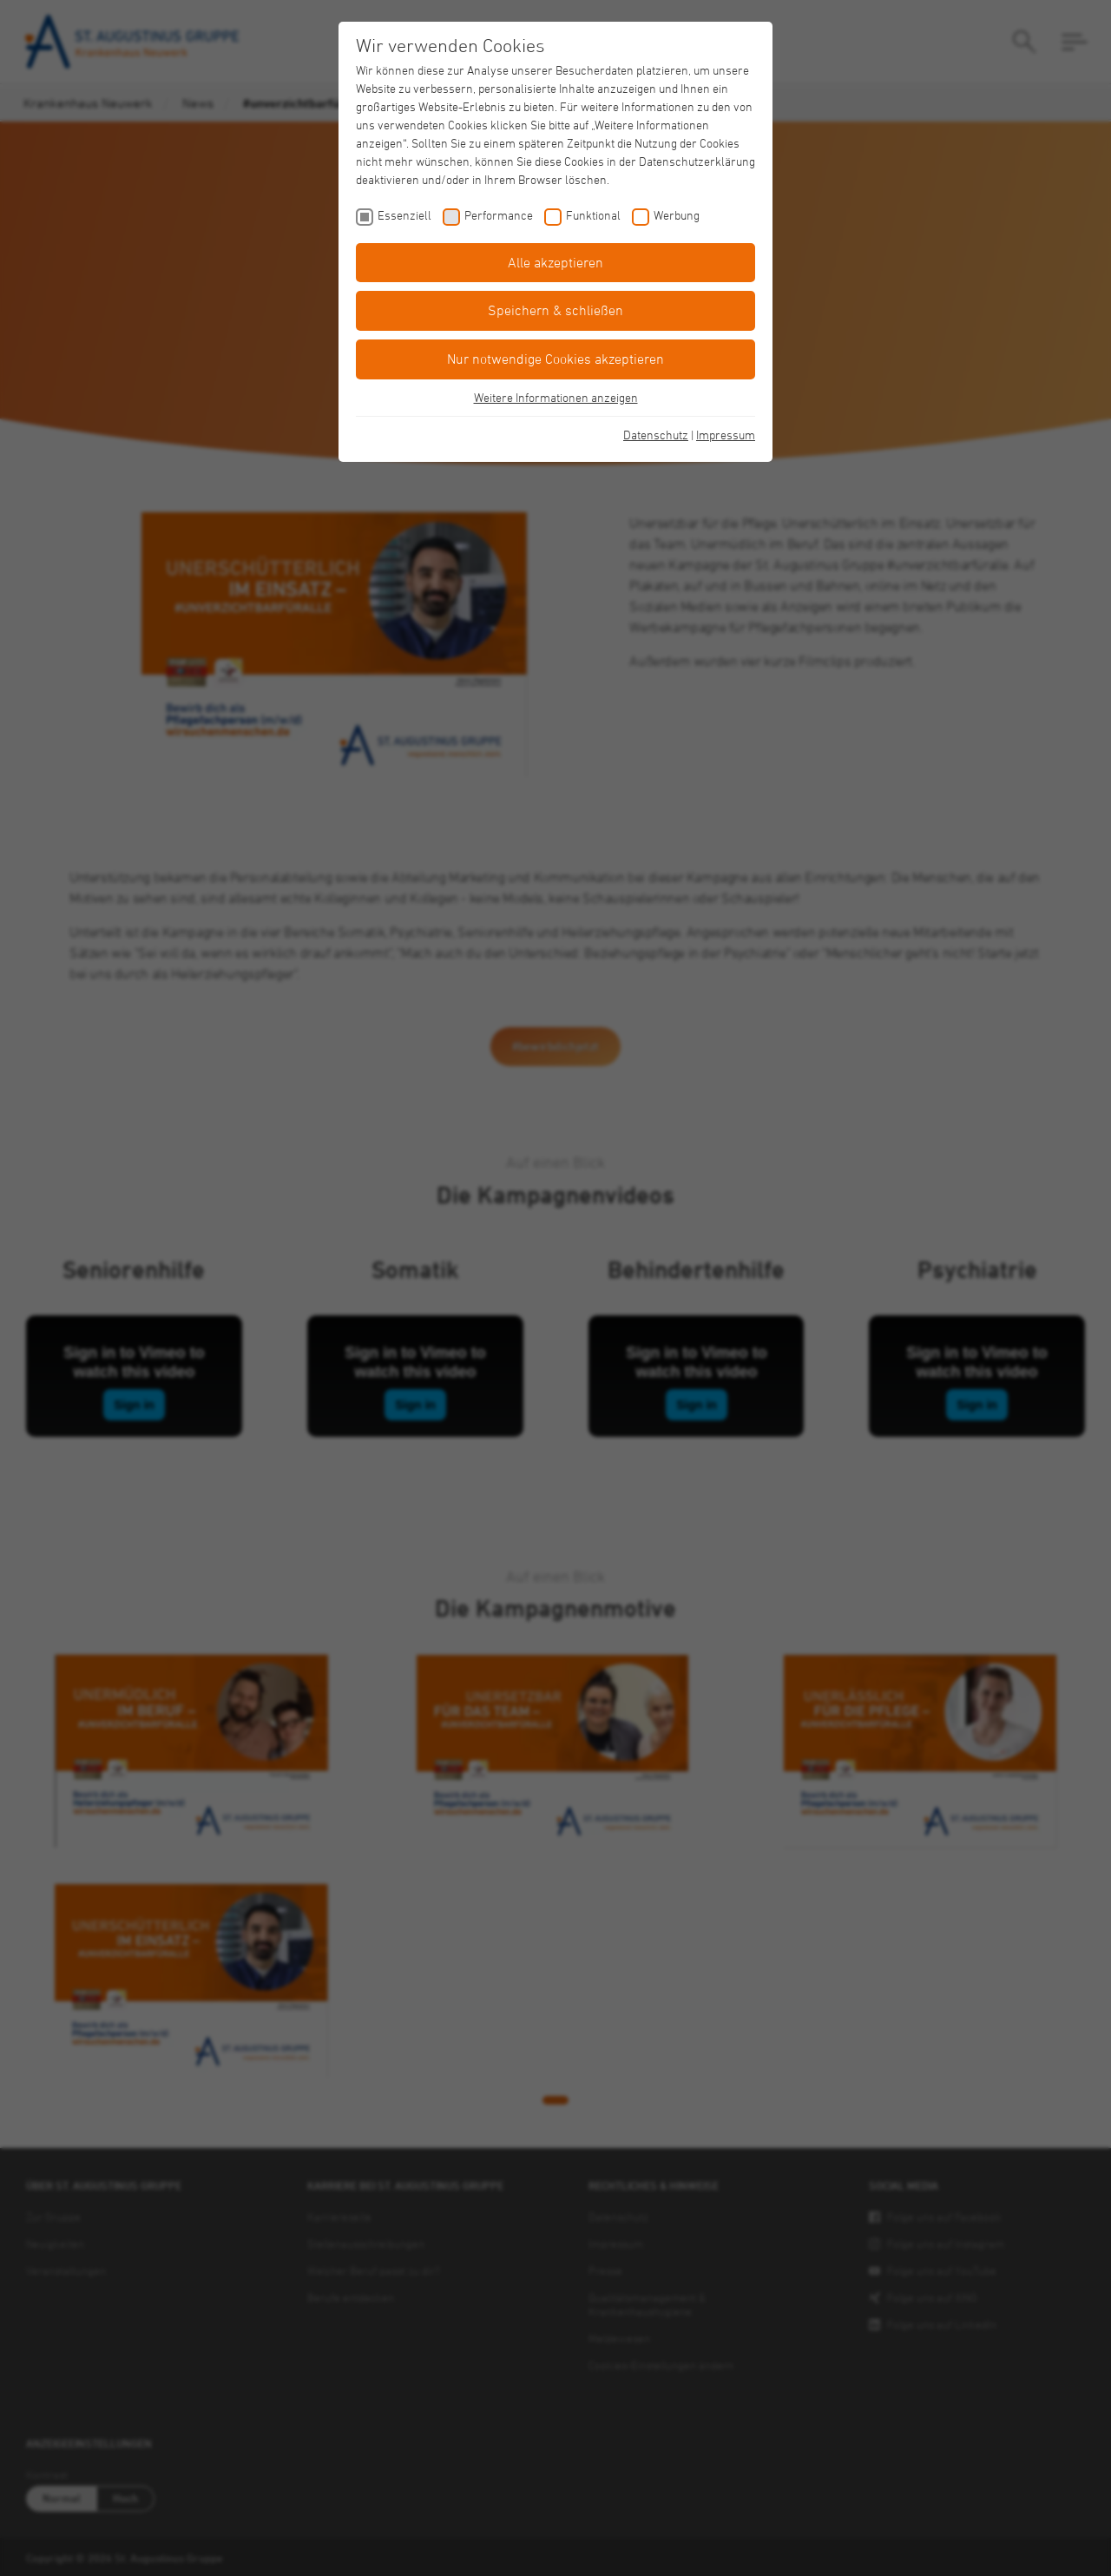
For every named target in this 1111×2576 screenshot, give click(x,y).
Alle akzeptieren (555, 262)
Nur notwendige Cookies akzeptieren (555, 358)
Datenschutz (655, 434)
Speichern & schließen (555, 310)
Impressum (725, 434)
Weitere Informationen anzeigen (556, 397)
